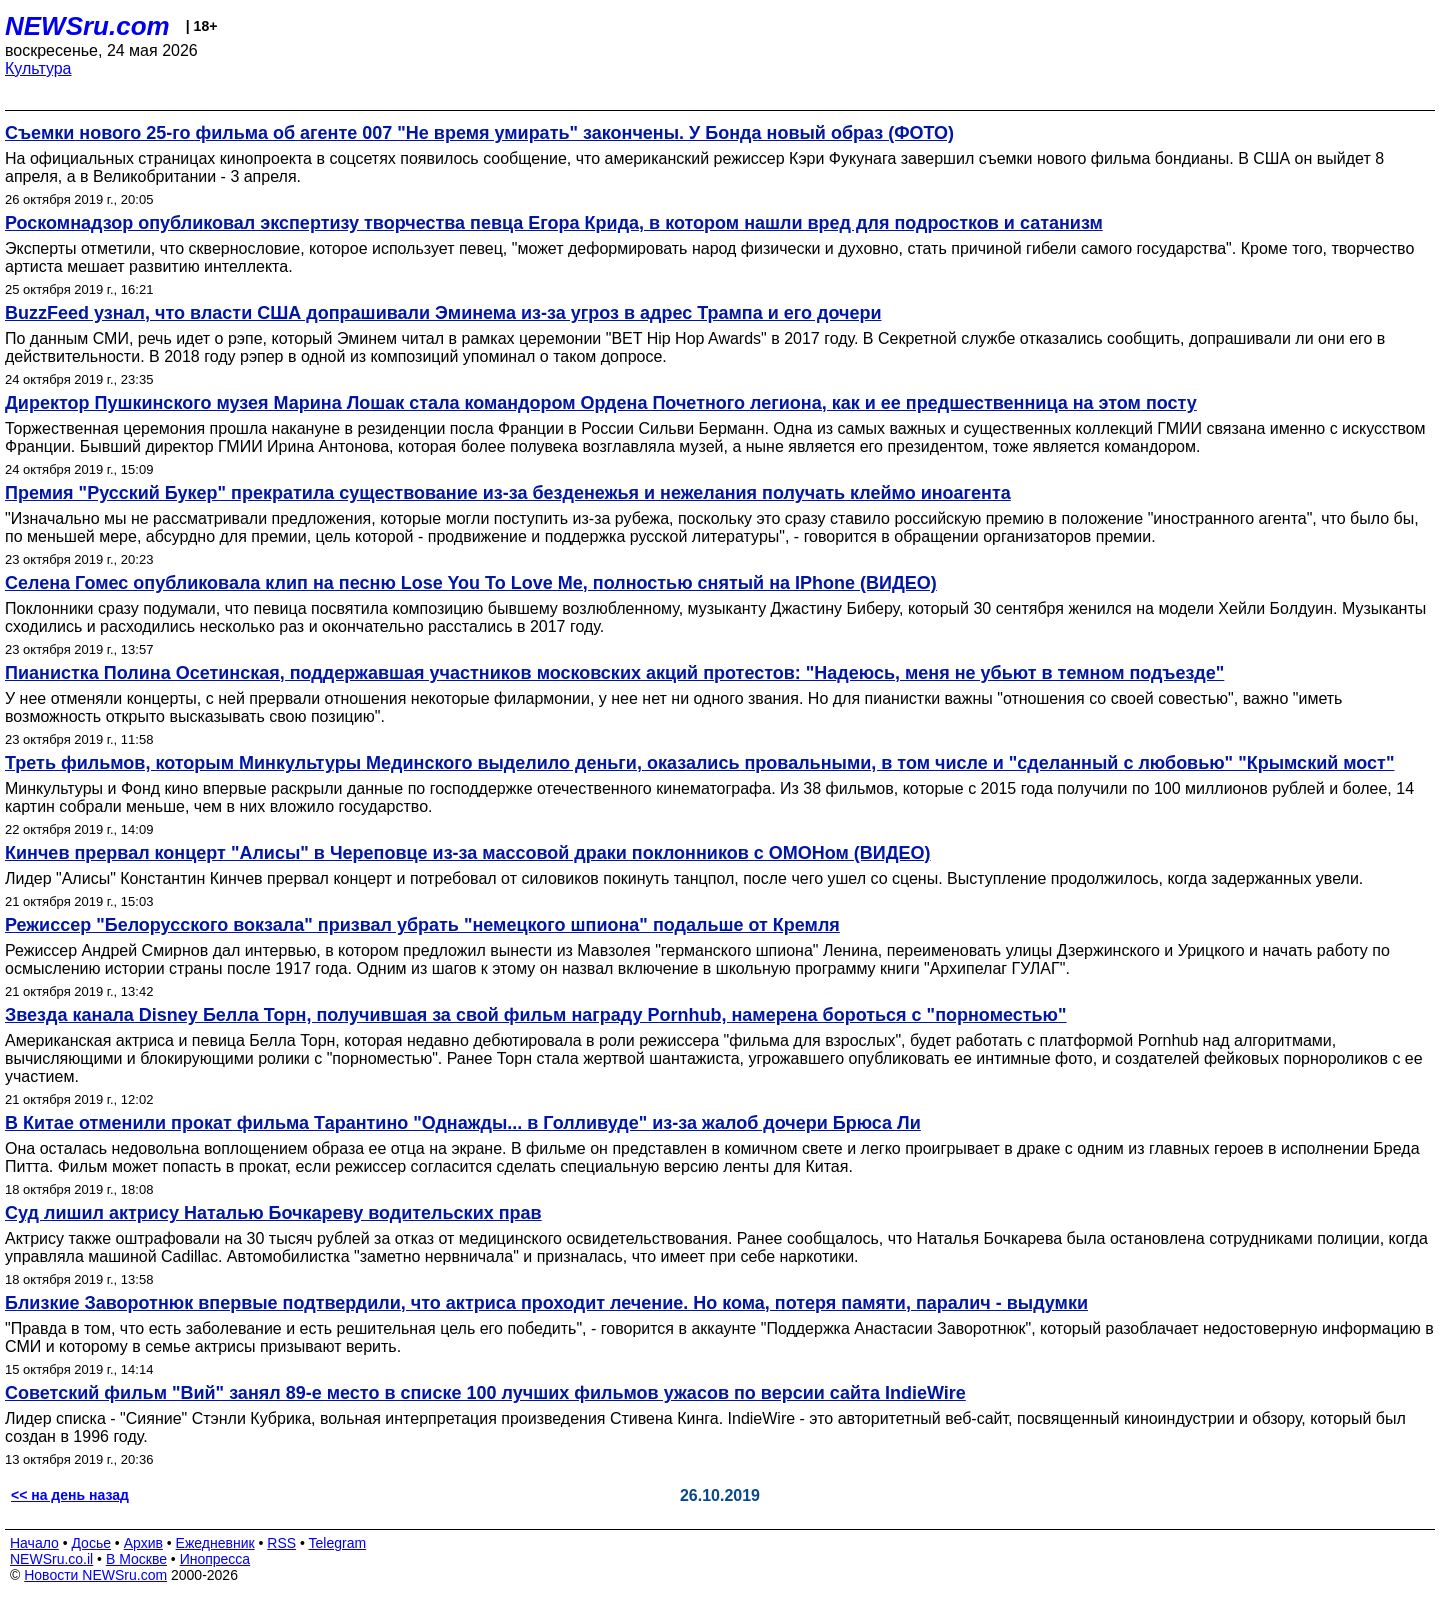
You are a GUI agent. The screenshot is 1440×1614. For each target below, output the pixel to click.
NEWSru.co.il (51, 1559)
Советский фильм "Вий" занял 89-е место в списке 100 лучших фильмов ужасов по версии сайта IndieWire (485, 1393)
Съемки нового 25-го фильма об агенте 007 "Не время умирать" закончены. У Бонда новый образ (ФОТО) (479, 133)
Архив (143, 1543)
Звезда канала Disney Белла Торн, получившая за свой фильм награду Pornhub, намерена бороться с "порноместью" (536, 1015)
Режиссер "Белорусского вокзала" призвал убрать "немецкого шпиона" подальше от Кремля (422, 925)
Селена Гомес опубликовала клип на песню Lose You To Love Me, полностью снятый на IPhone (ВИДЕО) (471, 583)
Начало (34, 1543)
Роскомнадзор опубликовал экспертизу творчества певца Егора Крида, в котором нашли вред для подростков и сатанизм (554, 223)
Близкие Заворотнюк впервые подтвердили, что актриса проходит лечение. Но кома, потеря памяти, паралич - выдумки (546, 1303)
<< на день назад (70, 1495)
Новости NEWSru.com (95, 1575)
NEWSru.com (87, 26)
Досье (91, 1543)
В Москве (136, 1559)
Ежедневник (215, 1543)
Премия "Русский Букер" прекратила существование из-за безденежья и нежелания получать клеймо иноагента (508, 493)
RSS (281, 1543)
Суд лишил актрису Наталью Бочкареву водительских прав (273, 1213)
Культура (38, 68)
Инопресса (215, 1559)
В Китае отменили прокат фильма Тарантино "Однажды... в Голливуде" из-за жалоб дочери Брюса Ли (463, 1123)
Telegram (338, 1543)
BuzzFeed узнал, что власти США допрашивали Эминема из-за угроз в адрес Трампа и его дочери (443, 313)
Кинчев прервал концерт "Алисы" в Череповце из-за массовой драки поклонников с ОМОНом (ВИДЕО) (468, 853)
